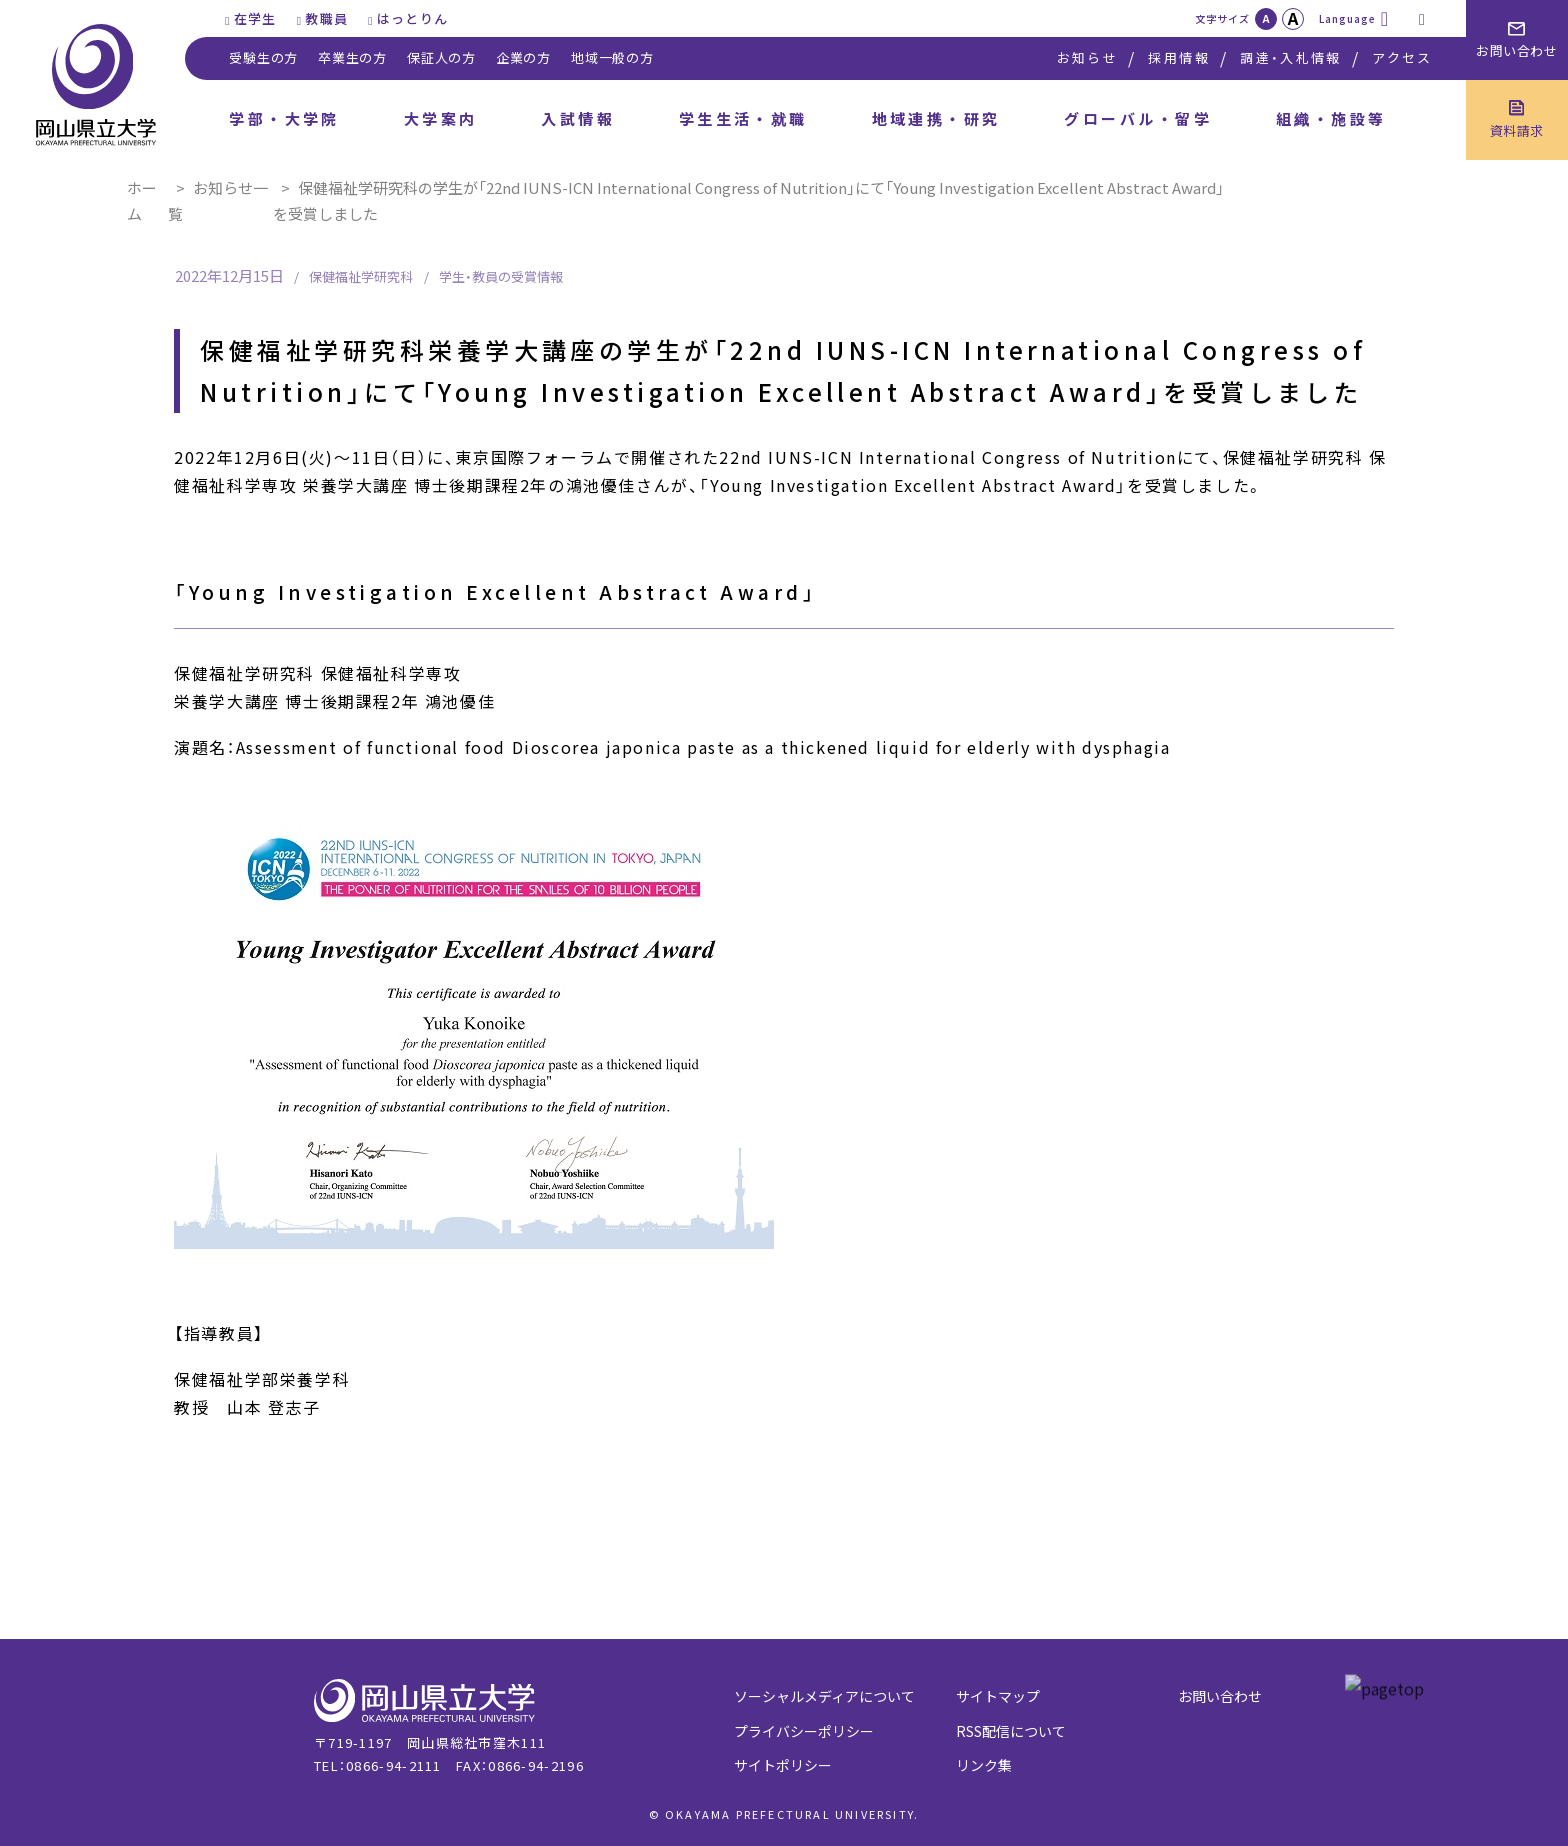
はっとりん (413, 18)
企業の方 (523, 57)
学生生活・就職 (743, 118)
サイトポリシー (783, 1765)
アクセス (1402, 57)
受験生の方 (263, 57)
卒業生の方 (352, 57)
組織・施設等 (1331, 118)
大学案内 (441, 118)
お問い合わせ (1220, 1696)
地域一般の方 (612, 57)
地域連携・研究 (936, 118)
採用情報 (1178, 57)
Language (1347, 18)
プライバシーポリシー (804, 1731)
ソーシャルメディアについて (824, 1696)
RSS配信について (1011, 1731)
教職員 (326, 18)
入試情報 (578, 118)
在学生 (255, 18)
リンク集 (984, 1765)
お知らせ (1087, 57)
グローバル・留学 (1138, 118)
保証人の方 (441, 57)
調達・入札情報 (1290, 57)
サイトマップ (998, 1696)
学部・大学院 (284, 118)
